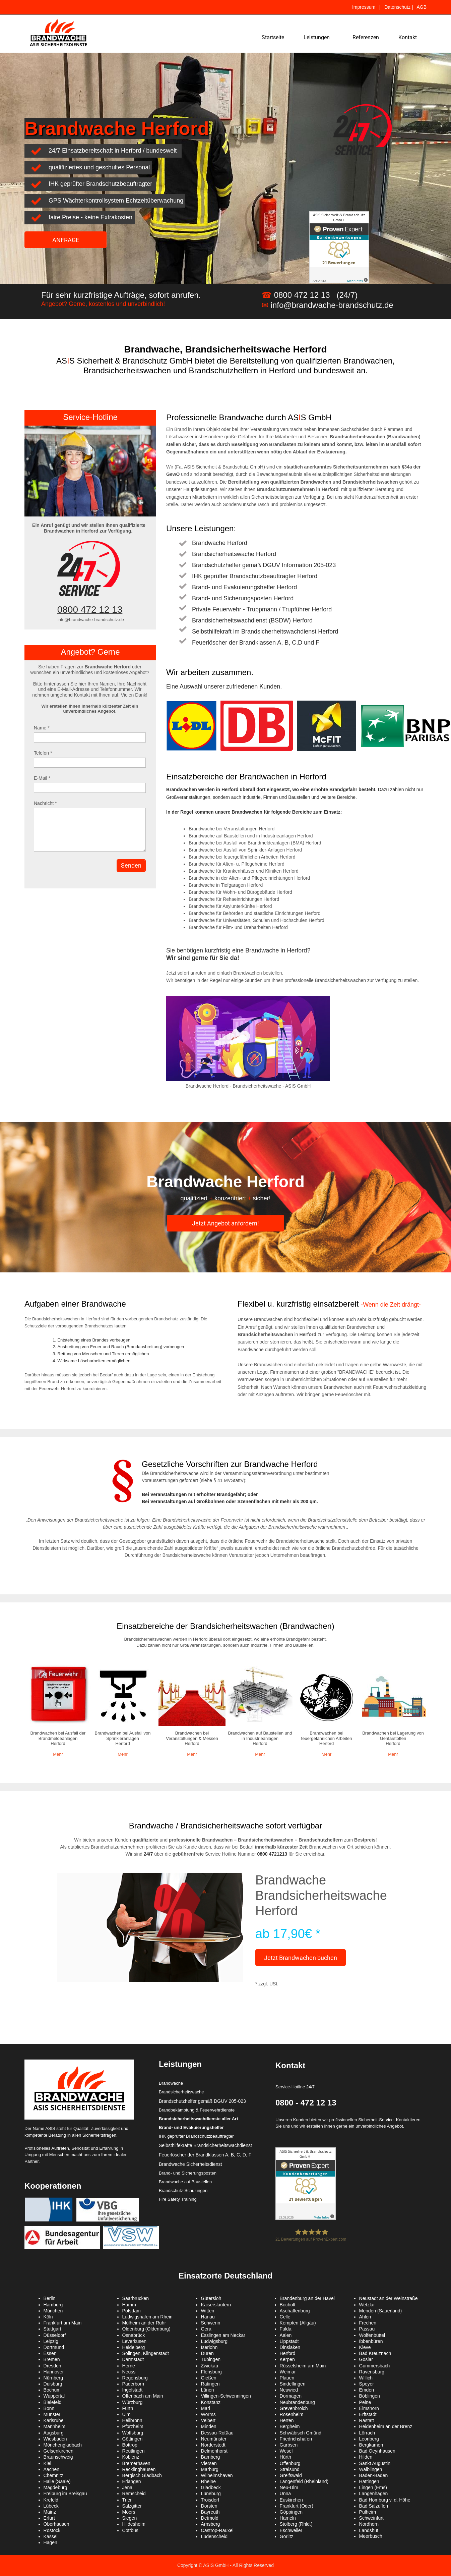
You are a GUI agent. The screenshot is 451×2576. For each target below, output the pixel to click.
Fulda (286, 2329)
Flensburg (211, 2371)
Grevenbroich (294, 2408)
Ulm (126, 2414)
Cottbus (130, 2530)
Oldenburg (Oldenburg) (146, 2329)
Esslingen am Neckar (223, 2335)
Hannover (54, 2371)
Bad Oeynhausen (377, 2451)
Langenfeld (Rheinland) (304, 2481)
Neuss (129, 2371)
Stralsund (290, 2469)
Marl (205, 2408)
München (53, 2310)
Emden (366, 2390)
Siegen (129, 2518)
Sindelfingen (293, 2384)
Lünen (207, 2390)
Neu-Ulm (289, 2487)
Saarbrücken (135, 2298)
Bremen (52, 2359)
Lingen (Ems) (373, 2487)
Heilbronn (132, 2420)
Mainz (50, 2512)
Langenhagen (373, 2493)
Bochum (52, 2390)
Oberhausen (56, 2524)
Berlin (50, 2298)
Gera (206, 2329)
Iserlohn (209, 2347)
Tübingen (210, 2359)
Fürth (127, 2408)
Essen (50, 2353)
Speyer (366, 2384)
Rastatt (366, 2420)
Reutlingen (133, 2451)
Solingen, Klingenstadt (145, 2353)
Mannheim (54, 2426)
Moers (128, 2512)
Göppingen (291, 2512)
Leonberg (369, 2439)
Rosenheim (292, 2414)
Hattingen (369, 2481)
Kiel (47, 2463)
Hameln (288, 2518)
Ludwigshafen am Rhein (147, 2316)
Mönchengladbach (63, 2445)
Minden (208, 2426)
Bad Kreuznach (375, 2353)
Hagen (50, 2542)
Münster (52, 2414)
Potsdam (131, 2310)
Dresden (52, 2365)
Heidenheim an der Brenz (385, 2426)
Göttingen (132, 2439)
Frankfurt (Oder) (296, 2506)
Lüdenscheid (214, 2536)
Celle (285, 2316)
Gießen (208, 2377)
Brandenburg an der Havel (307, 2298)
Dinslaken (290, 2347)
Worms (208, 2414)
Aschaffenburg (295, 2310)
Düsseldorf (55, 2335)
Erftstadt (368, 2414)
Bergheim (290, 2426)
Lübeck (51, 2506)
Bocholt (288, 2304)
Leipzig (51, 2341)
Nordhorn (369, 2524)
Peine (365, 2402)
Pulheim (367, 2512)
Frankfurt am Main (63, 2322)
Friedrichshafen (296, 2439)
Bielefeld (53, 2402)
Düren (207, 2353)
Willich (366, 2377)
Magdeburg (55, 2487)
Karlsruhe (54, 2420)
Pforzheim (132, 2426)
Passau (367, 2329)
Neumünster (214, 2439)
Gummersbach (374, 2365)
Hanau (208, 2316)
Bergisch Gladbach (142, 2475)
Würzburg (132, 2402)
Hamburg (53, 2304)
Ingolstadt (132, 2390)
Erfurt (49, 2518)
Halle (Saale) (57, 2481)
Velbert (208, 2420)
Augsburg (54, 2432)
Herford (288, 2353)
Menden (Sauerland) (380, 2310)
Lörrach (367, 2432)
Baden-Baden (373, 2475)
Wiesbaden (55, 2439)
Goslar (366, 2359)
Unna (285, 2493)
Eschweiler (291, 2530)
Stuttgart (52, 2329)
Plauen (287, 2377)
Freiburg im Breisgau (65, 2493)
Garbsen (289, 2445)
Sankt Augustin (374, 2463)
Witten (207, 2310)
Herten (287, 2420)
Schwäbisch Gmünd (301, 2432)
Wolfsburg (132, 2432)
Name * (42, 727)
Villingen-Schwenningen (226, 2396)
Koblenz (130, 2457)
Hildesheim (133, 2524)
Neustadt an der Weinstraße (388, 2298)
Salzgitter (132, 2506)
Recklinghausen (139, 2469)
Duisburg (53, 2384)
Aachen (51, 2469)
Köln (48, 2316)
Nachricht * (45, 803)
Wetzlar (367, 2304)
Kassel (51, 2536)
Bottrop (129, 2445)
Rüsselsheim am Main (303, 2365)
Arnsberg (210, 2524)
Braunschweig (58, 2457)
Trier (127, 2500)
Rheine (208, 2481)
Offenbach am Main (142, 2396)
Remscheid (134, 2493)
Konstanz (210, 2402)
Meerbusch (370, 2536)
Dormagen (291, 2396)
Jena (127, 2487)
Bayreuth (210, 2512)
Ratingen (210, 2384)
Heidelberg (133, 2347)
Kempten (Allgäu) (298, 2322)
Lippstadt (289, 2341)
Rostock (52, 2530)
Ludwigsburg (214, 2341)
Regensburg (135, 2377)
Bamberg (210, 2457)
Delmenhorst (214, 2451)
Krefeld (51, 2500)
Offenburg (290, 2463)
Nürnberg (53, 2377)
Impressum (363, 7)
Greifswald (291, 2475)
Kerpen (287, 2359)
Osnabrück (133, 2335)
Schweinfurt (371, 2518)
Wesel (286, 2451)
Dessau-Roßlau (217, 2432)
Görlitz (286, 2536)
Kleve (365, 2347)
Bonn (49, 2408)
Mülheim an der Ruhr (144, 2322)
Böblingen (369, 2396)
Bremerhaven (136, 2463)
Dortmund (54, 2347)
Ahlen (365, 2316)
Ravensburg (372, 2371)
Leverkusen (134, 2341)
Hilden (366, 2457)
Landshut (369, 2530)
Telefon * (43, 753)
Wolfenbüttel (372, 2335)
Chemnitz (53, 2475)
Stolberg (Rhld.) (296, 2524)
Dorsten (209, 2506)
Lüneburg (211, 2493)
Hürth (285, 2457)
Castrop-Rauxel (217, 2530)
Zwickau (209, 2365)
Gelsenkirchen (59, 2451)
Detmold (209, 2518)
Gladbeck (211, 2487)
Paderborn (133, 2384)
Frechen (367, 2322)
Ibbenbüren (371, 2341)
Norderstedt (213, 2445)
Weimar (288, 2371)
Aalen (286, 2335)
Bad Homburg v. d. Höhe (384, 2500)
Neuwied (289, 2390)
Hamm (129, 2304)
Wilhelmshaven (217, 2475)
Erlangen (131, 2481)
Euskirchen (291, 2500)
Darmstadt (133, 2359)
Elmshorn (369, 2408)
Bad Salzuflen (373, 2506)
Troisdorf (210, 2500)
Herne (128, 2365)
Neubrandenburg (297, 2402)
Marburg (209, 2469)
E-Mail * (42, 778)
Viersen (209, 2463)
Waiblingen (370, 2469)
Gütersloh (211, 2298)
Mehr (58, 1754)
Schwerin (210, 2322)
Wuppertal (54, 2396)
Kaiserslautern (216, 2304)
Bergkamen (371, 2445)
